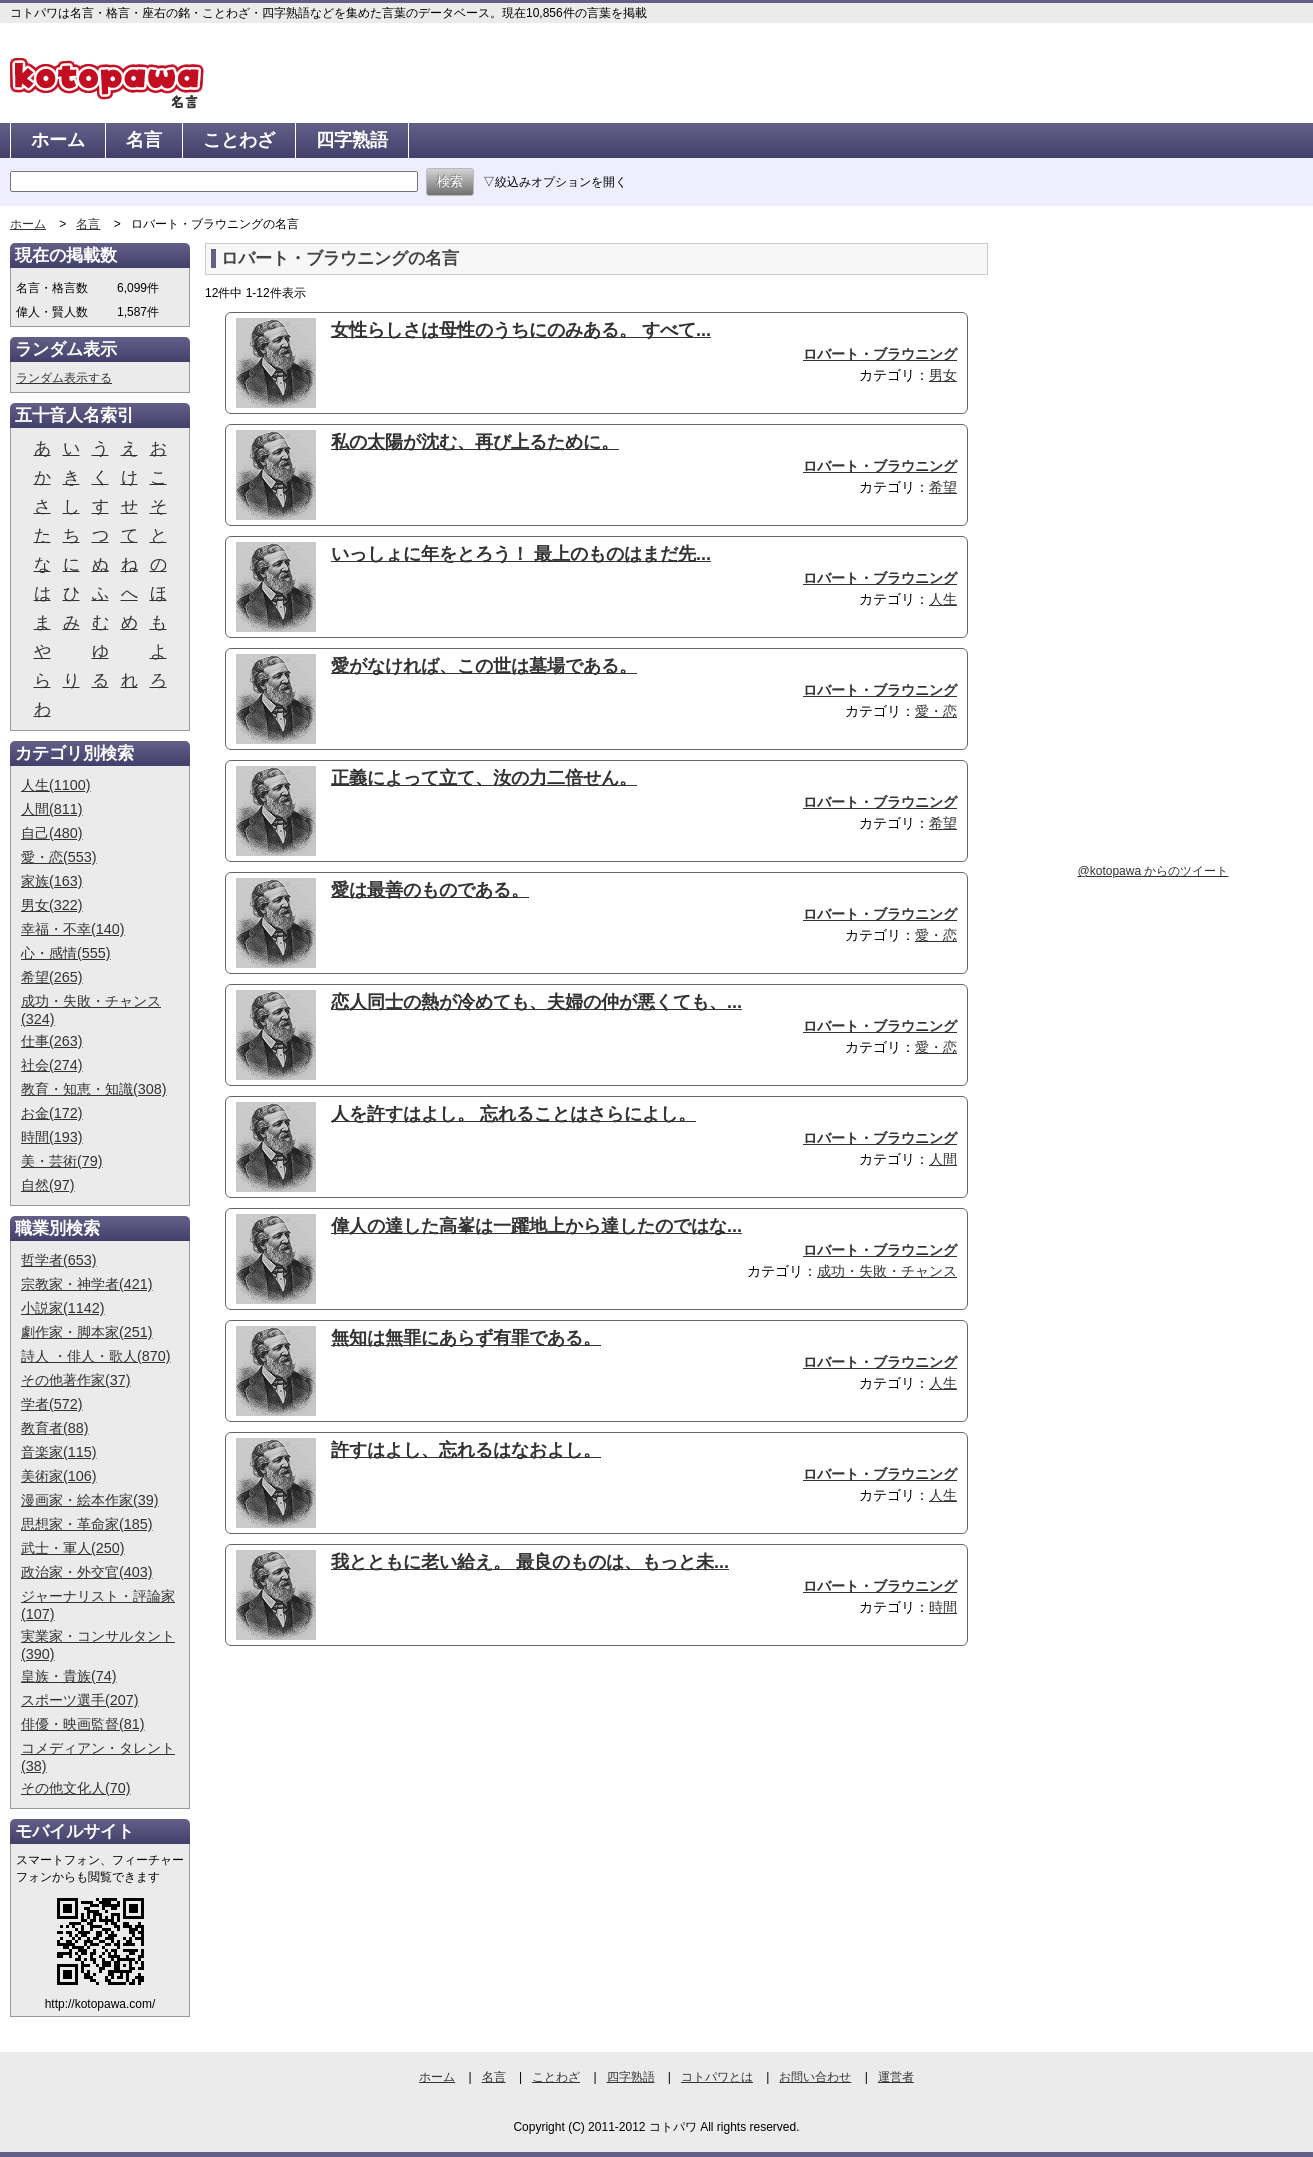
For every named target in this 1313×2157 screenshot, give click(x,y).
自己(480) (52, 833)
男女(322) (52, 905)
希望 (943, 487)
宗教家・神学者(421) (87, 1284)
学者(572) (52, 1404)
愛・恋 (936, 711)
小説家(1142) (63, 1308)
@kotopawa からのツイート (1153, 871)
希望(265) (52, 977)
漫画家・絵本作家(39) (90, 1500)
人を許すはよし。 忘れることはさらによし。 (513, 1114)
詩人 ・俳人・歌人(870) (96, 1356)
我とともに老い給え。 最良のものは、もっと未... (530, 1562)
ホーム (58, 140)
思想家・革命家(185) (87, 1524)
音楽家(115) (59, 1452)
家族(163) (52, 881)
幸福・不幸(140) (73, 929)
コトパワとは (717, 2077)
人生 (943, 599)
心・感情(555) (66, 953)
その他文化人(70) (76, 1788)
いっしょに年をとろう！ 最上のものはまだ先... (521, 554)
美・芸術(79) (62, 1161)
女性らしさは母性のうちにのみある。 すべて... (521, 330)
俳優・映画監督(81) (83, 1724)
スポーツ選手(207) (80, 1700)
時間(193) (52, 1137)
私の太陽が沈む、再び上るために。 (475, 442)
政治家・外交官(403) (87, 1572)
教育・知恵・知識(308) (94, 1089)
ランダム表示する (64, 378)
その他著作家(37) (76, 1380)
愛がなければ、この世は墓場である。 (484, 666)
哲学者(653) (59, 1260)
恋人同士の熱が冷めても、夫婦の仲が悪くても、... (536, 1002)
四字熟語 (352, 140)
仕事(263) (52, 1041)
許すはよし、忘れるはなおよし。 (466, 1450)
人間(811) (52, 809)
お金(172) (52, 1113)
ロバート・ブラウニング (880, 354)
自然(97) (48, 1185)
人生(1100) (56, 785)
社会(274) (52, 1065)
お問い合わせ (815, 2077)
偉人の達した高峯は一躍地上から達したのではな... (536, 1226)
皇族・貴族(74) (69, 1676)
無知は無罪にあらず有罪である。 (466, 1338)
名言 (144, 140)
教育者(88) (55, 1428)
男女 (943, 375)
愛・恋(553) (59, 857)
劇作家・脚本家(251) (87, 1332)
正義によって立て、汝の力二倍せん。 (484, 778)
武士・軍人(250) (73, 1548)
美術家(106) (59, 1476)
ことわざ (239, 140)
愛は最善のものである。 (430, 890)
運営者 (896, 2077)
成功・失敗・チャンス (887, 1271)
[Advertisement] (373, 1816)
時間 (943, 1607)
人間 (943, 1159)
